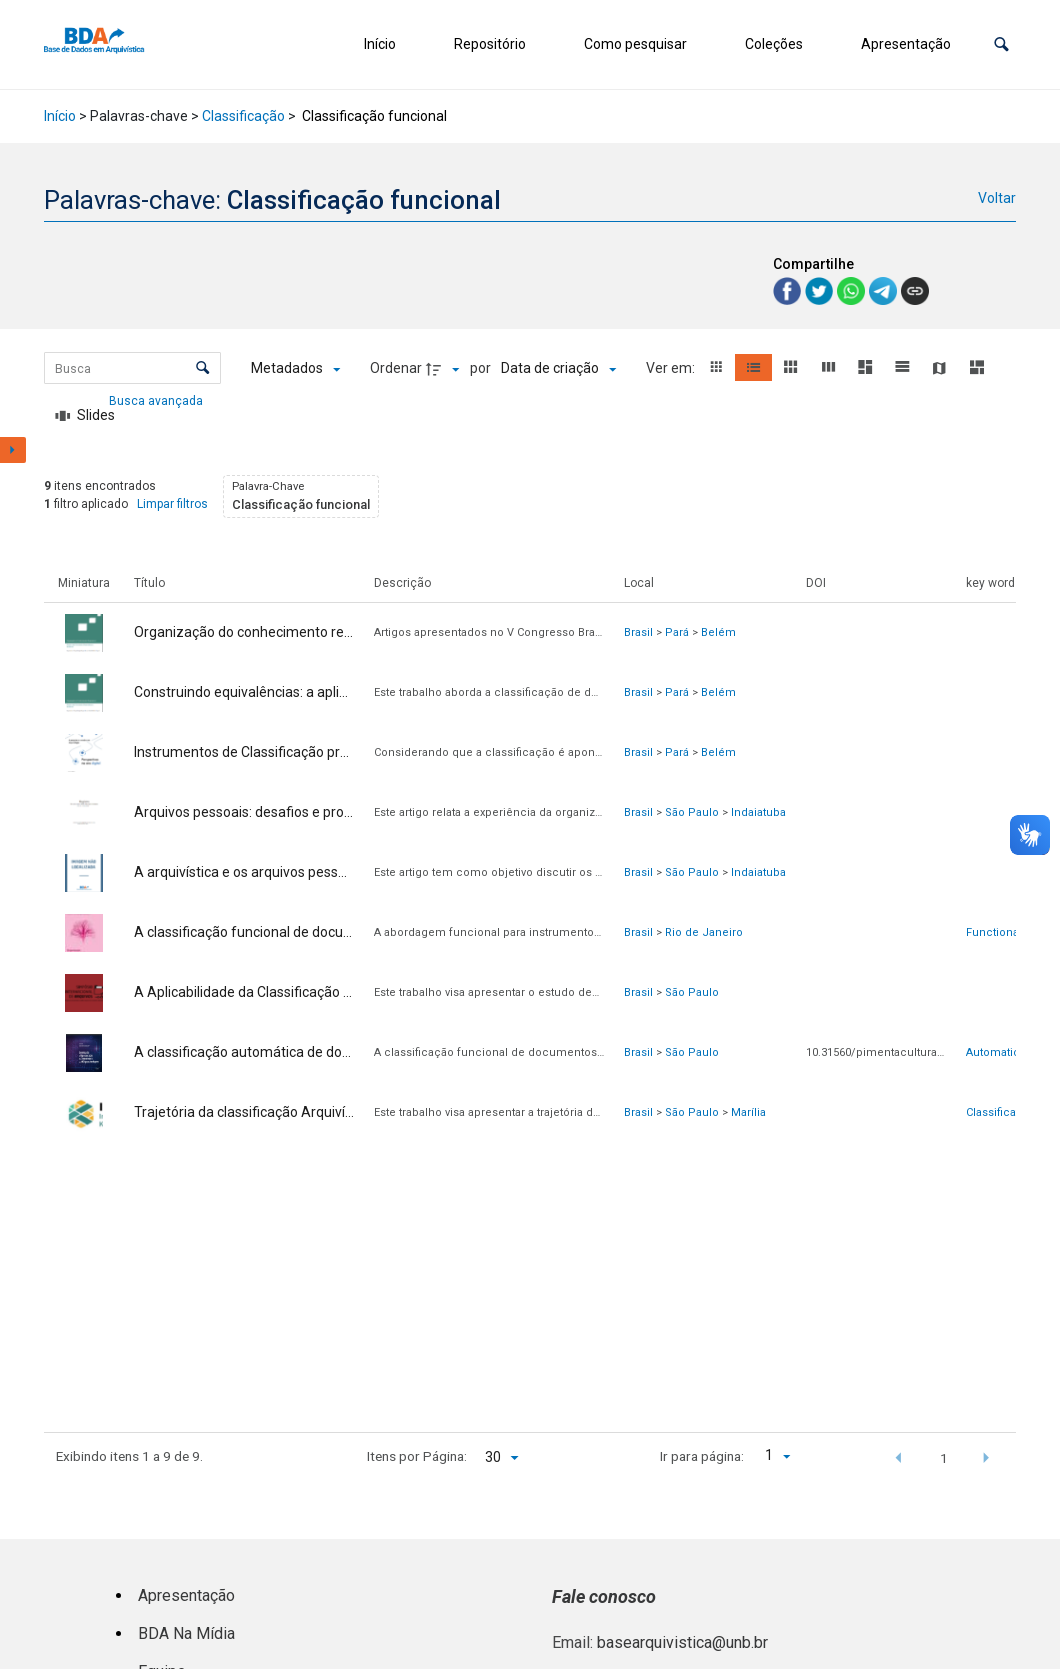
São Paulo (692, 812)
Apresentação (906, 44)
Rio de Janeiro (704, 932)
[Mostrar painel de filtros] (13, 450)
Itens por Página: (417, 1456)
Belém (718, 632)
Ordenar (396, 368)
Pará (677, 632)
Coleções (774, 44)
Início (380, 44)
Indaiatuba (758, 812)
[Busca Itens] (132, 368)
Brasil (638, 632)
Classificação (243, 116)
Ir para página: (702, 1456)
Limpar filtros (172, 504)
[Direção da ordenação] (445, 369)
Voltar (997, 198)
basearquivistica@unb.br (682, 1642)
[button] (1001, 44)
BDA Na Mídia (186, 1633)
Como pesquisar (635, 44)
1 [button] (944, 1458)
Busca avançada (157, 400)
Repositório (490, 44)
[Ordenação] (558, 369)
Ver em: (672, 368)
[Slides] (85, 416)
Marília (748, 1112)
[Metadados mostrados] (295, 369)
